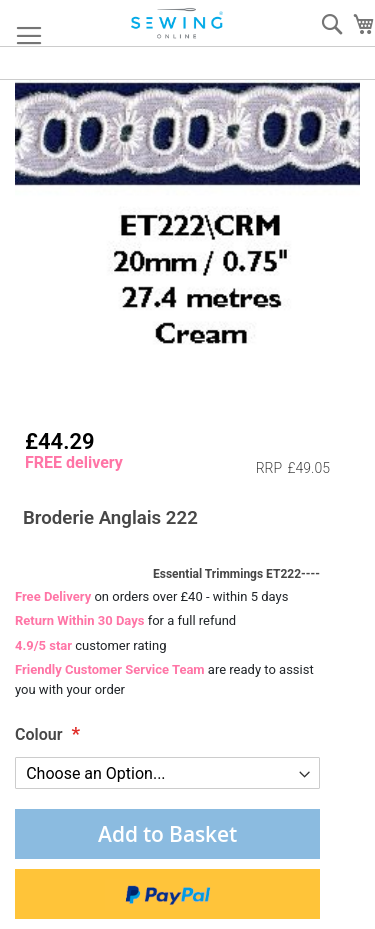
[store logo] (178, 23)
